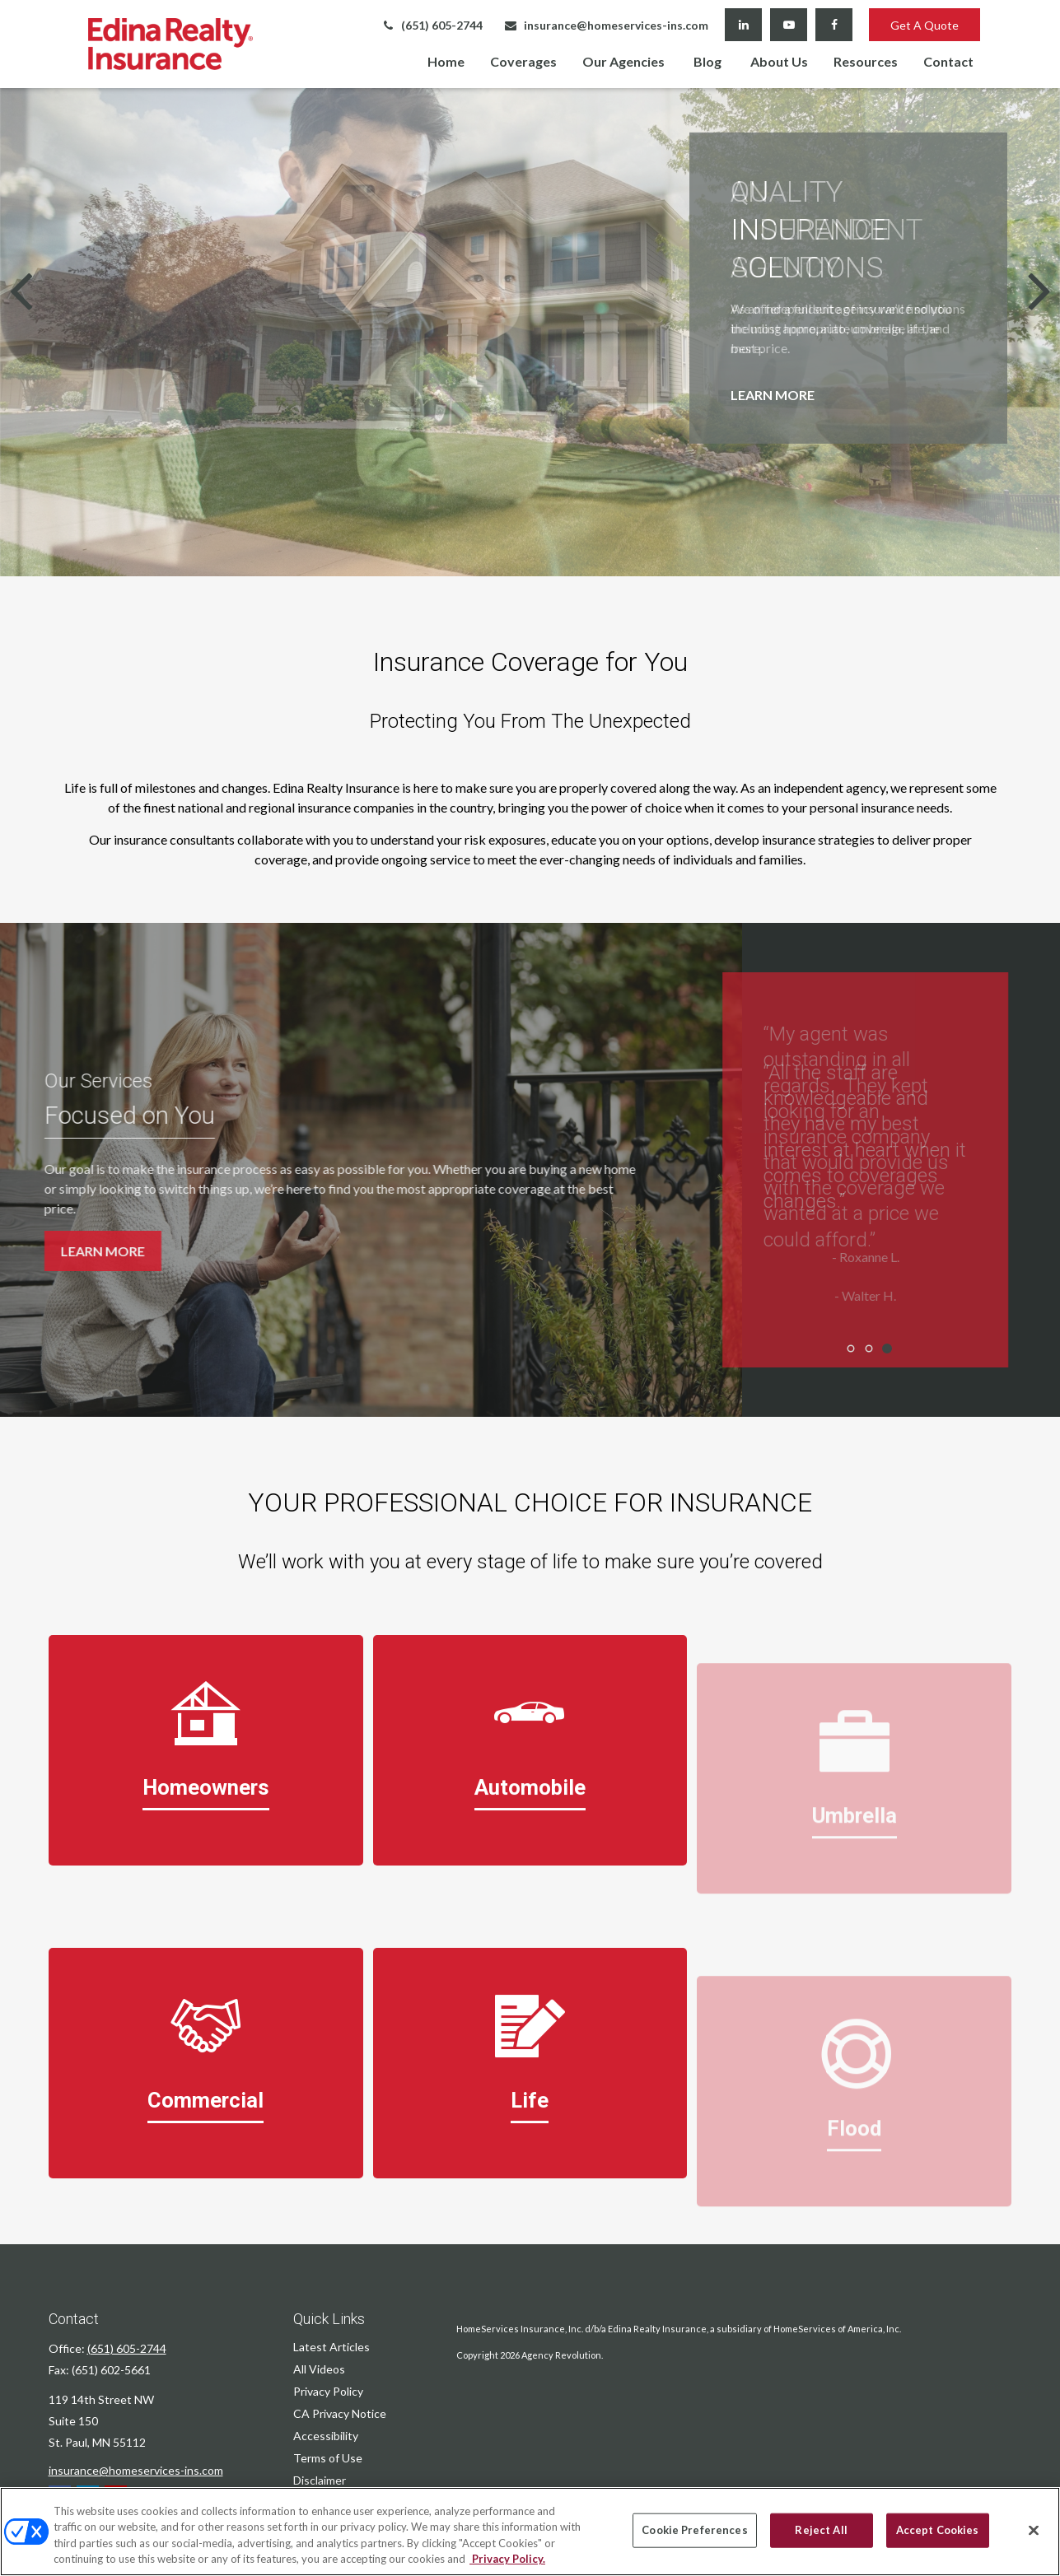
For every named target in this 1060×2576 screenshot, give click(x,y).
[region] (530, 2531)
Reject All (821, 2529)
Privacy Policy (328, 2391)
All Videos (319, 2369)
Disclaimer (319, 2480)
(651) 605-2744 (432, 25)
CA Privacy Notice (339, 2413)
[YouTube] (788, 24)
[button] (446, 60)
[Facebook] (833, 24)
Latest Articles (331, 2347)
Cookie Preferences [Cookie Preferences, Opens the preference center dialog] (694, 2529)
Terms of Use (327, 2458)
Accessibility (325, 2436)
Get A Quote (924, 25)
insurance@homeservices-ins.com (605, 25)
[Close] (1034, 2530)
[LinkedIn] (743, 24)
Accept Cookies (937, 2529)
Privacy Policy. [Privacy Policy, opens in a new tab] (507, 2558)
